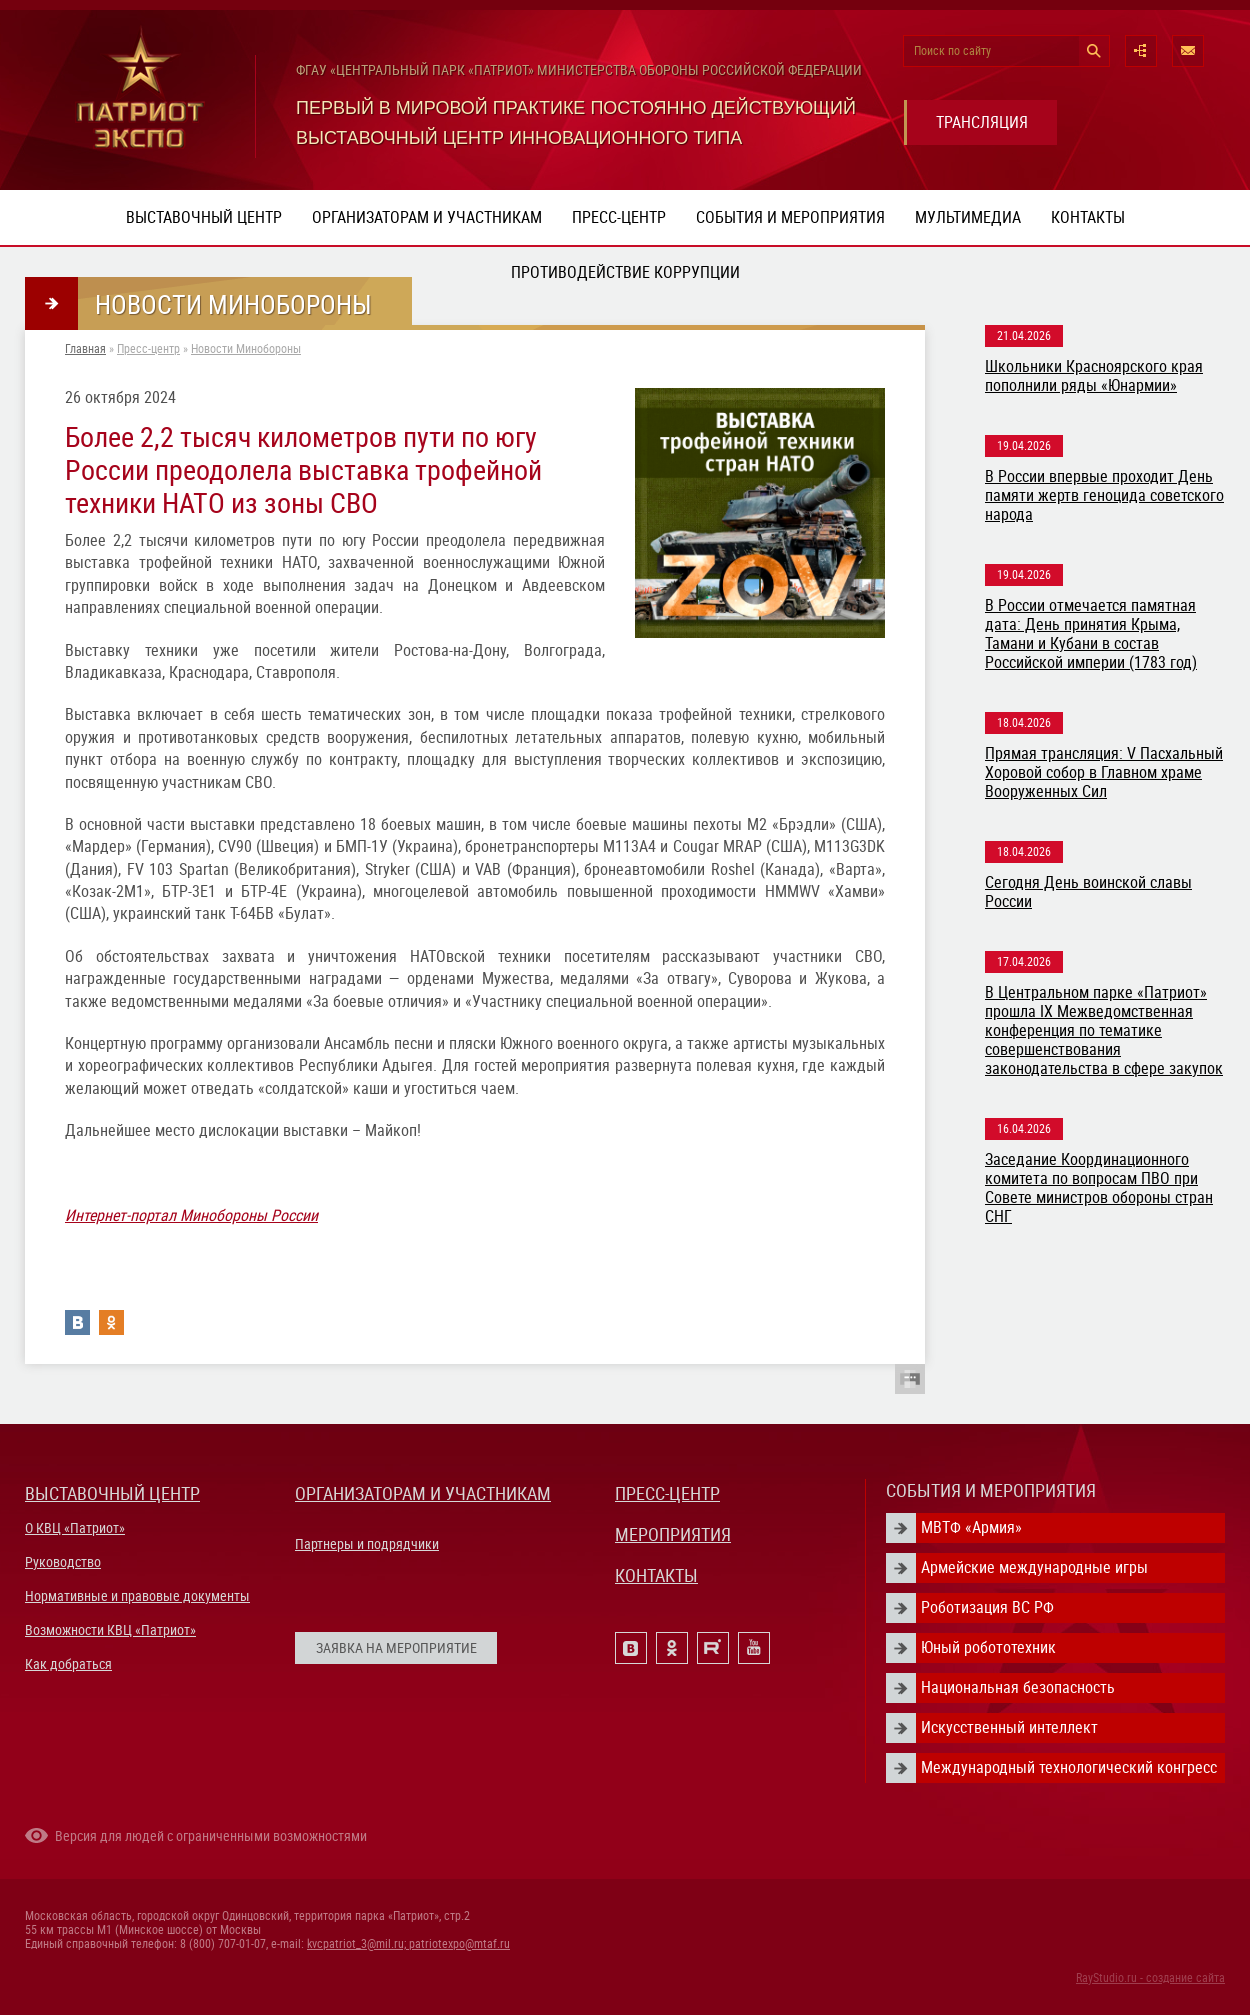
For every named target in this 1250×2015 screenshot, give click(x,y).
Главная (85, 349)
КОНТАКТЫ (656, 1575)
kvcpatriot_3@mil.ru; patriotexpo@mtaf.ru (408, 1944)
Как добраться (68, 1664)
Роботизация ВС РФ (987, 1607)
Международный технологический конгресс (1069, 1767)
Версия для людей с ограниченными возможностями (211, 1836)
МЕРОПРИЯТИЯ (673, 1534)
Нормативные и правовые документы (137, 1596)
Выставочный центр (204, 217)
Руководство (63, 1562)
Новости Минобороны (246, 349)
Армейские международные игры (1034, 1567)
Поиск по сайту (952, 51)
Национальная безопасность (1018, 1687)
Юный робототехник (988, 1647)
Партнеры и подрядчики (367, 1544)
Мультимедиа (968, 217)
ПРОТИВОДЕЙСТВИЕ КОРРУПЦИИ (625, 272)
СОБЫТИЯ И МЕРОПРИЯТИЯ (991, 1490)
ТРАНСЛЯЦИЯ (982, 122)
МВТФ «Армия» (971, 1527)
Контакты (1088, 217)
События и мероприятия (790, 217)
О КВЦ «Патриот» (75, 1528)
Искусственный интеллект (1009, 1727)
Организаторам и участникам (427, 217)
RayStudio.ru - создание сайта (1150, 1978)
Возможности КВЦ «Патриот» (110, 1630)
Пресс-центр (619, 217)
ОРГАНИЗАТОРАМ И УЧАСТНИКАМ (423, 1493)
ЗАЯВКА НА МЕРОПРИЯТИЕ (396, 1648)
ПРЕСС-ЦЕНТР (667, 1493)
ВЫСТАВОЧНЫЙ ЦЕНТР (112, 1493)
